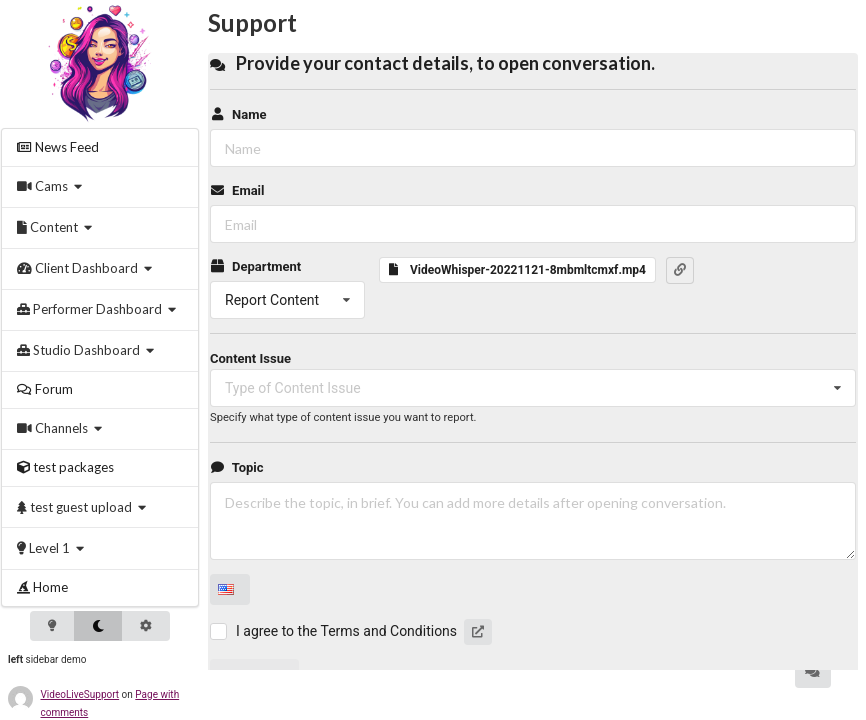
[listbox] (287, 300)
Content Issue (250, 358)
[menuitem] (100, 147)
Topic (237, 467)
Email (237, 190)
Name (238, 114)
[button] (680, 270)
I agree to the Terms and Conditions (346, 631)
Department (255, 266)
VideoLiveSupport (80, 694)
